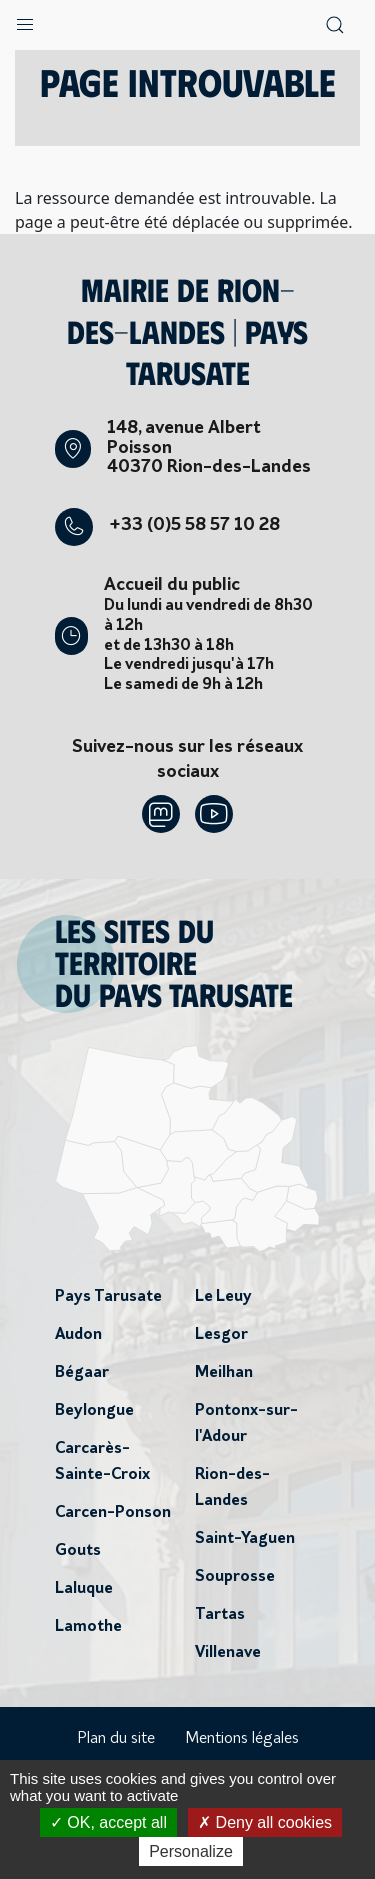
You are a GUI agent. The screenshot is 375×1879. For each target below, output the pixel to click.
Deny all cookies (265, 1822)
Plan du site (116, 1739)
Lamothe (88, 1627)
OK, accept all (108, 1822)
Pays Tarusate (108, 1297)
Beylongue (94, 1411)
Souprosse (235, 1577)
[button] (25, 20)
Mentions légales (242, 1739)
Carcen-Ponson (113, 1513)
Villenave (228, 1653)
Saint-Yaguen (245, 1539)
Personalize (191, 1851)
